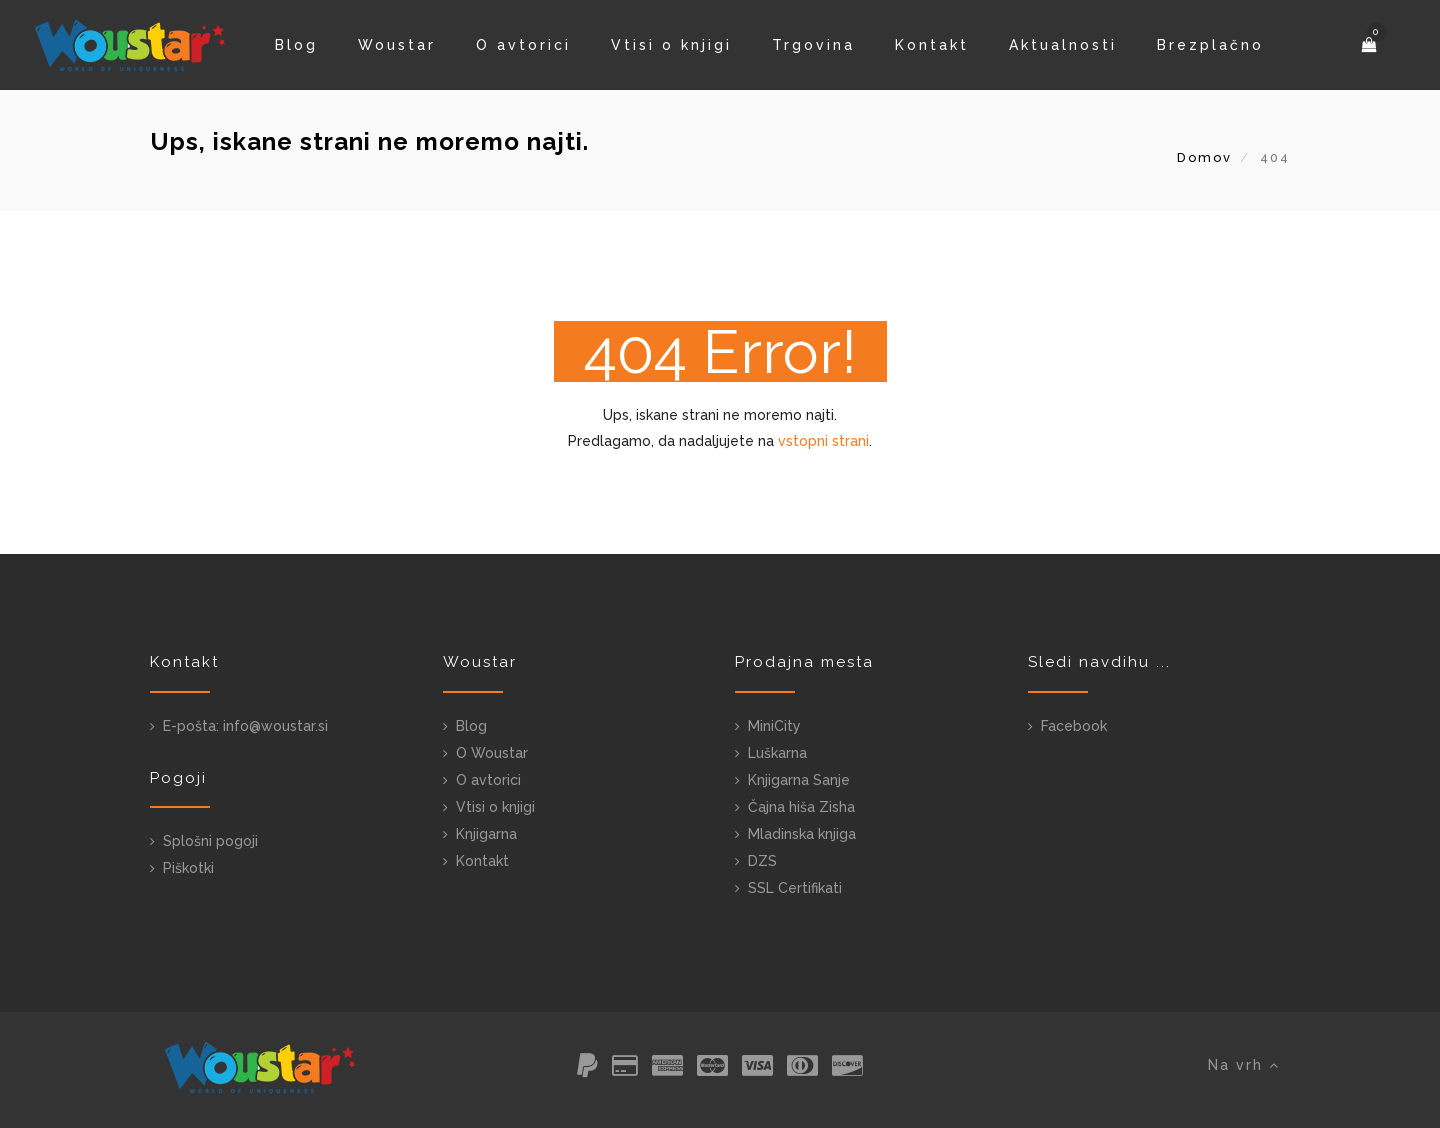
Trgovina (813, 45)
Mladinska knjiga (802, 834)
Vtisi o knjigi (671, 45)
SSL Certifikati (795, 888)
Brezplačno (1210, 45)
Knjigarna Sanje (799, 780)
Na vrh (1244, 1065)
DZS (762, 861)
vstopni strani (823, 441)
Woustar (397, 45)
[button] (1371, 45)
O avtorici (523, 45)
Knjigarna (486, 834)
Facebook (1074, 726)
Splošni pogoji (210, 841)
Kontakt (932, 45)
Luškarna (777, 753)
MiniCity (774, 726)
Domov (1204, 157)
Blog (296, 45)
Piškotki (188, 868)
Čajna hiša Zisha (801, 807)
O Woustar (492, 753)
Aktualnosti (1063, 45)
